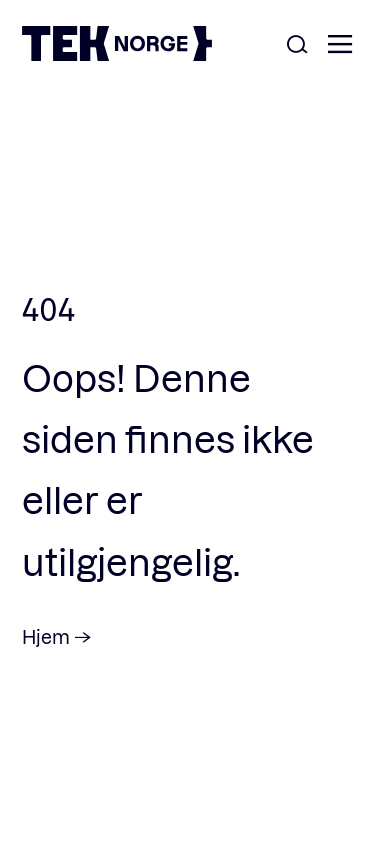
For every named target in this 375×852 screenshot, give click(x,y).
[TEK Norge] (117, 54)
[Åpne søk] (297, 45)
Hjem (46, 636)
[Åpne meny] (340, 45)
